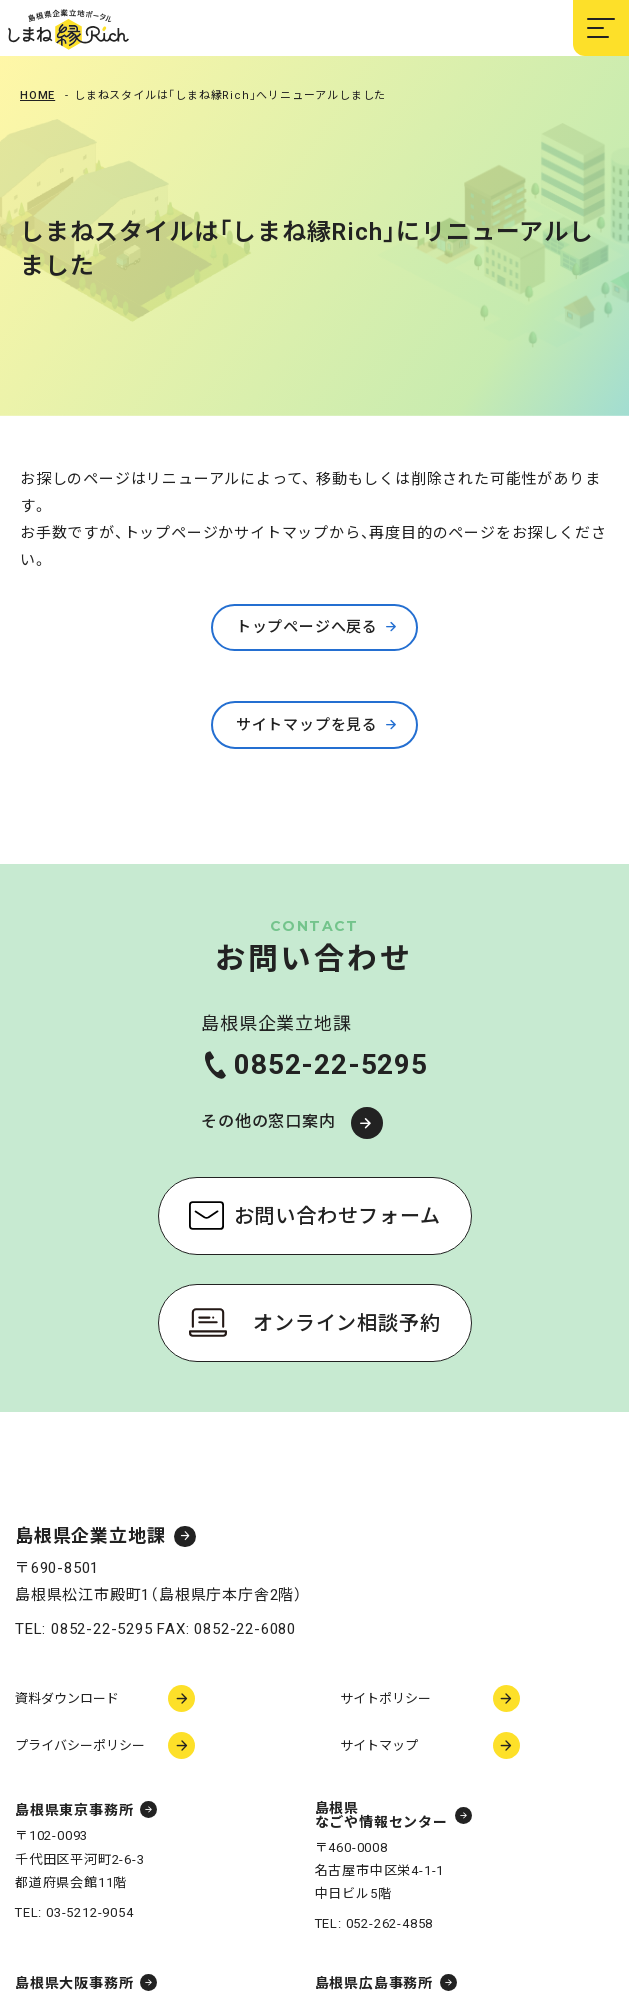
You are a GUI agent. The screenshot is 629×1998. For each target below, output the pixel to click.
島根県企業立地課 (90, 1536)
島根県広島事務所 (374, 1983)
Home (37, 95)
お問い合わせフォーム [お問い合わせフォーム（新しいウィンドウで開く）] (337, 1216)
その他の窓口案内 (268, 1121)
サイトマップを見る (307, 725)
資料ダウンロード (67, 1698)
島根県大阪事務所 (74, 1983)
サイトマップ (379, 1745)
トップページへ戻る (307, 627)
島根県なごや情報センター (381, 1815)
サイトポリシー (385, 1698)
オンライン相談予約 (346, 1323)
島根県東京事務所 (74, 1810)
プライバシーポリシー (80, 1745)
